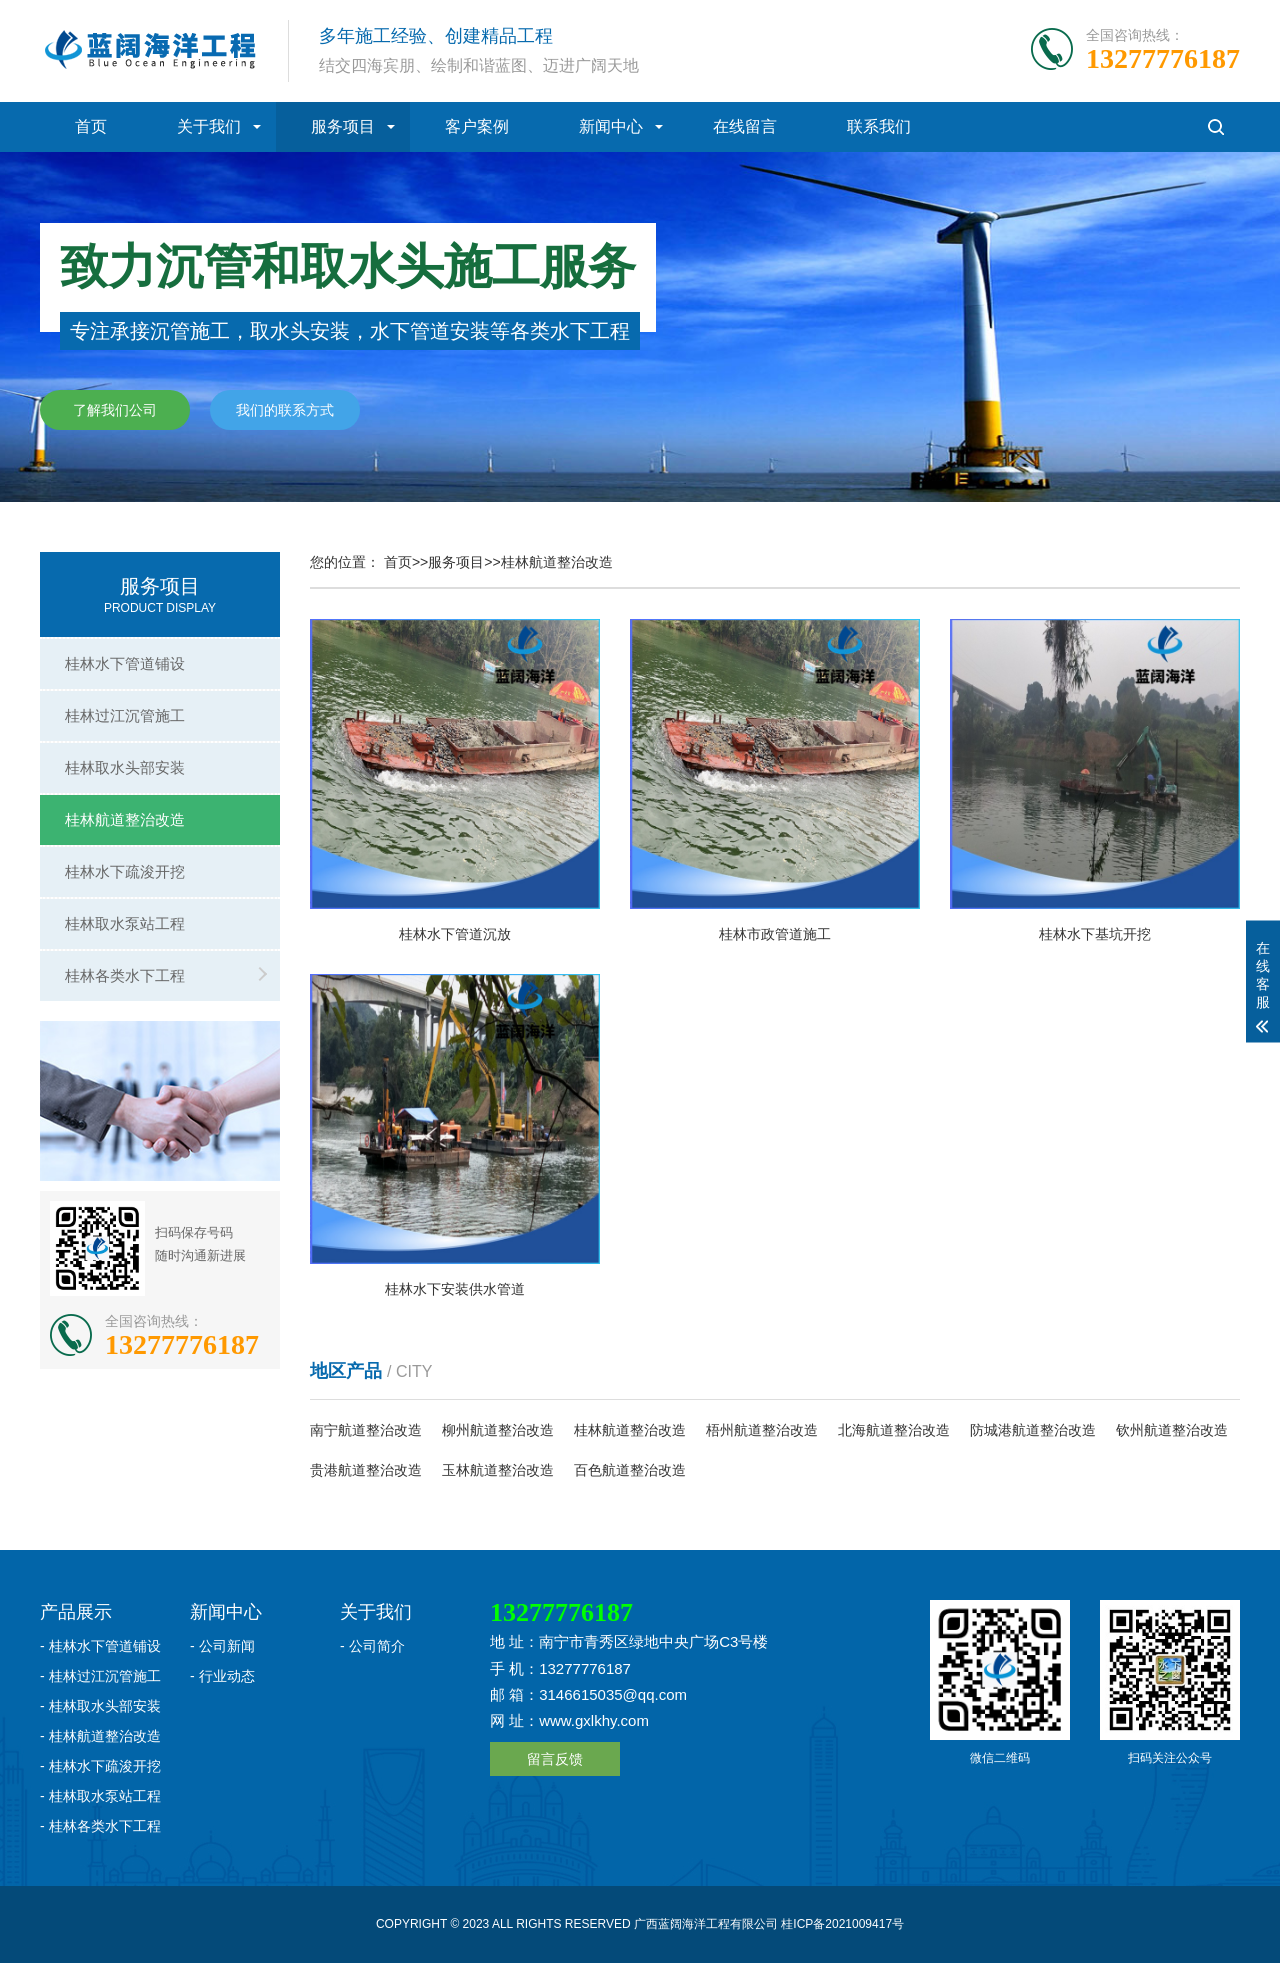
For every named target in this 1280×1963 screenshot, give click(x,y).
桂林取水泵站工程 (125, 923)
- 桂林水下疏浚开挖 (100, 1766)
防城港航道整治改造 (1033, 1430)
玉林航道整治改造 (498, 1470)
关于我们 (209, 126)
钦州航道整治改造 (1172, 1430)
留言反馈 (555, 1759)
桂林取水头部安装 (125, 767)
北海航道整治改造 (894, 1430)
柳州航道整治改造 (498, 1430)
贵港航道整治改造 (366, 1470)
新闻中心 (611, 126)
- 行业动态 (222, 1676)
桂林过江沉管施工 (125, 715)
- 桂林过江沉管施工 (100, 1676)
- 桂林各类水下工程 (100, 1826)
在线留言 (745, 126)
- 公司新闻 (222, 1646)
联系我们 (879, 126)
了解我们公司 (115, 411)
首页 (91, 126)
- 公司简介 (372, 1646)
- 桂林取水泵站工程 (100, 1796)
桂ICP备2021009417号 (842, 1924)
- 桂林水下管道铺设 (100, 1646)
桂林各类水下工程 (125, 975)
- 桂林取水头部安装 (100, 1706)
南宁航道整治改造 (366, 1430)
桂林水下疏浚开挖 (125, 871)
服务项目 (343, 126)
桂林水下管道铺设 (125, 663)
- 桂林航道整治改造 (100, 1736)
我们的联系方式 (285, 411)
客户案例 (477, 126)
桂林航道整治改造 (125, 819)
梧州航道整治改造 (762, 1430)
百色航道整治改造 (630, 1470)
